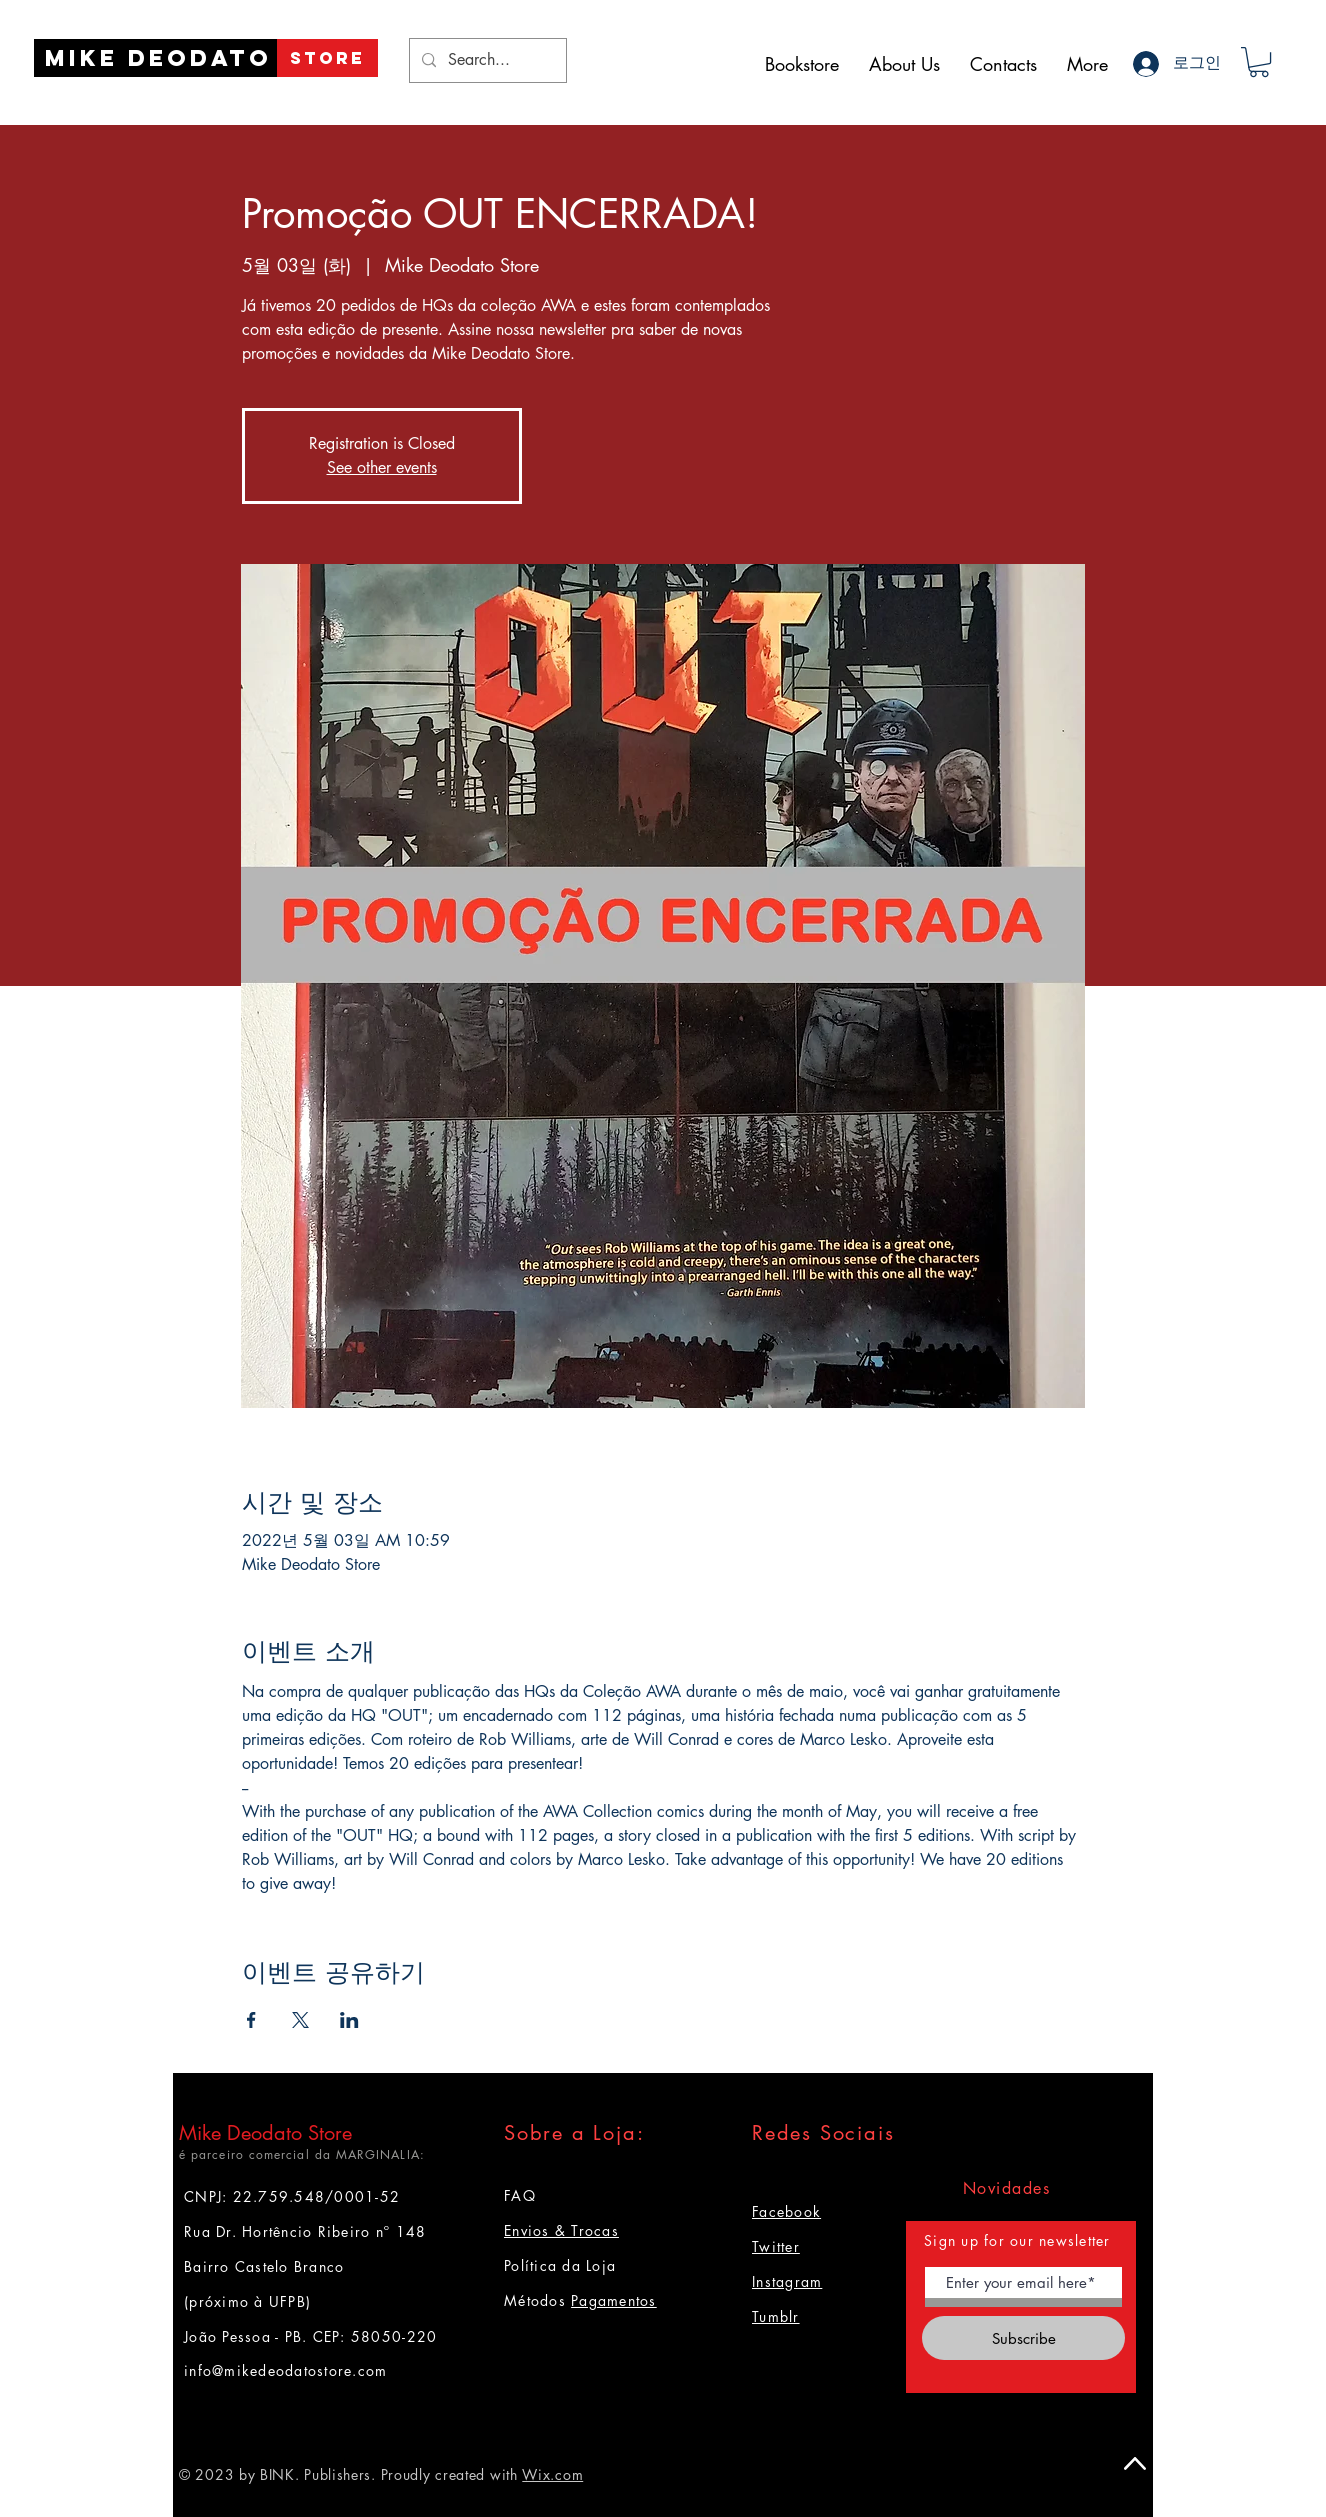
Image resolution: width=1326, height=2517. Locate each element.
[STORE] (327, 58)
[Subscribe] (1023, 2338)
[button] (1259, 62)
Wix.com (552, 2474)
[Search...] (486, 60)
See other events (382, 467)
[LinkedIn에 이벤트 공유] (349, 2020)
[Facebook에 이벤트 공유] (251, 2020)
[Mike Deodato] (158, 58)
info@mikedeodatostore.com (286, 2370)
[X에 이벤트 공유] (300, 2020)
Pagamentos (614, 2300)
